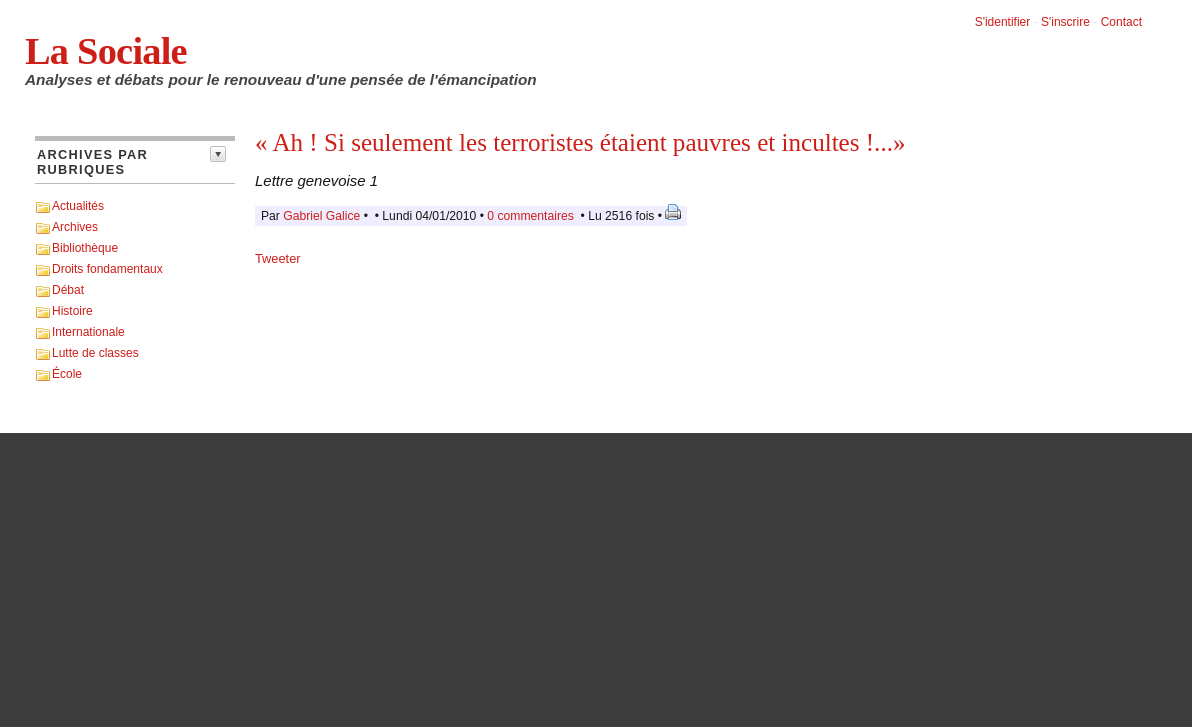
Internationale (88, 332)
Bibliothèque (85, 248)
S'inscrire (1065, 22)
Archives (75, 227)
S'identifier (1003, 22)
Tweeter (278, 258)
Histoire (72, 311)
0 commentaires (532, 216)
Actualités (78, 206)
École (67, 374)
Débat (68, 290)
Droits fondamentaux (107, 269)
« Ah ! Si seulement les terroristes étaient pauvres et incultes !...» (580, 142)
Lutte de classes (95, 353)
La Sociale (106, 51)
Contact (1121, 22)
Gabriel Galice (321, 216)
